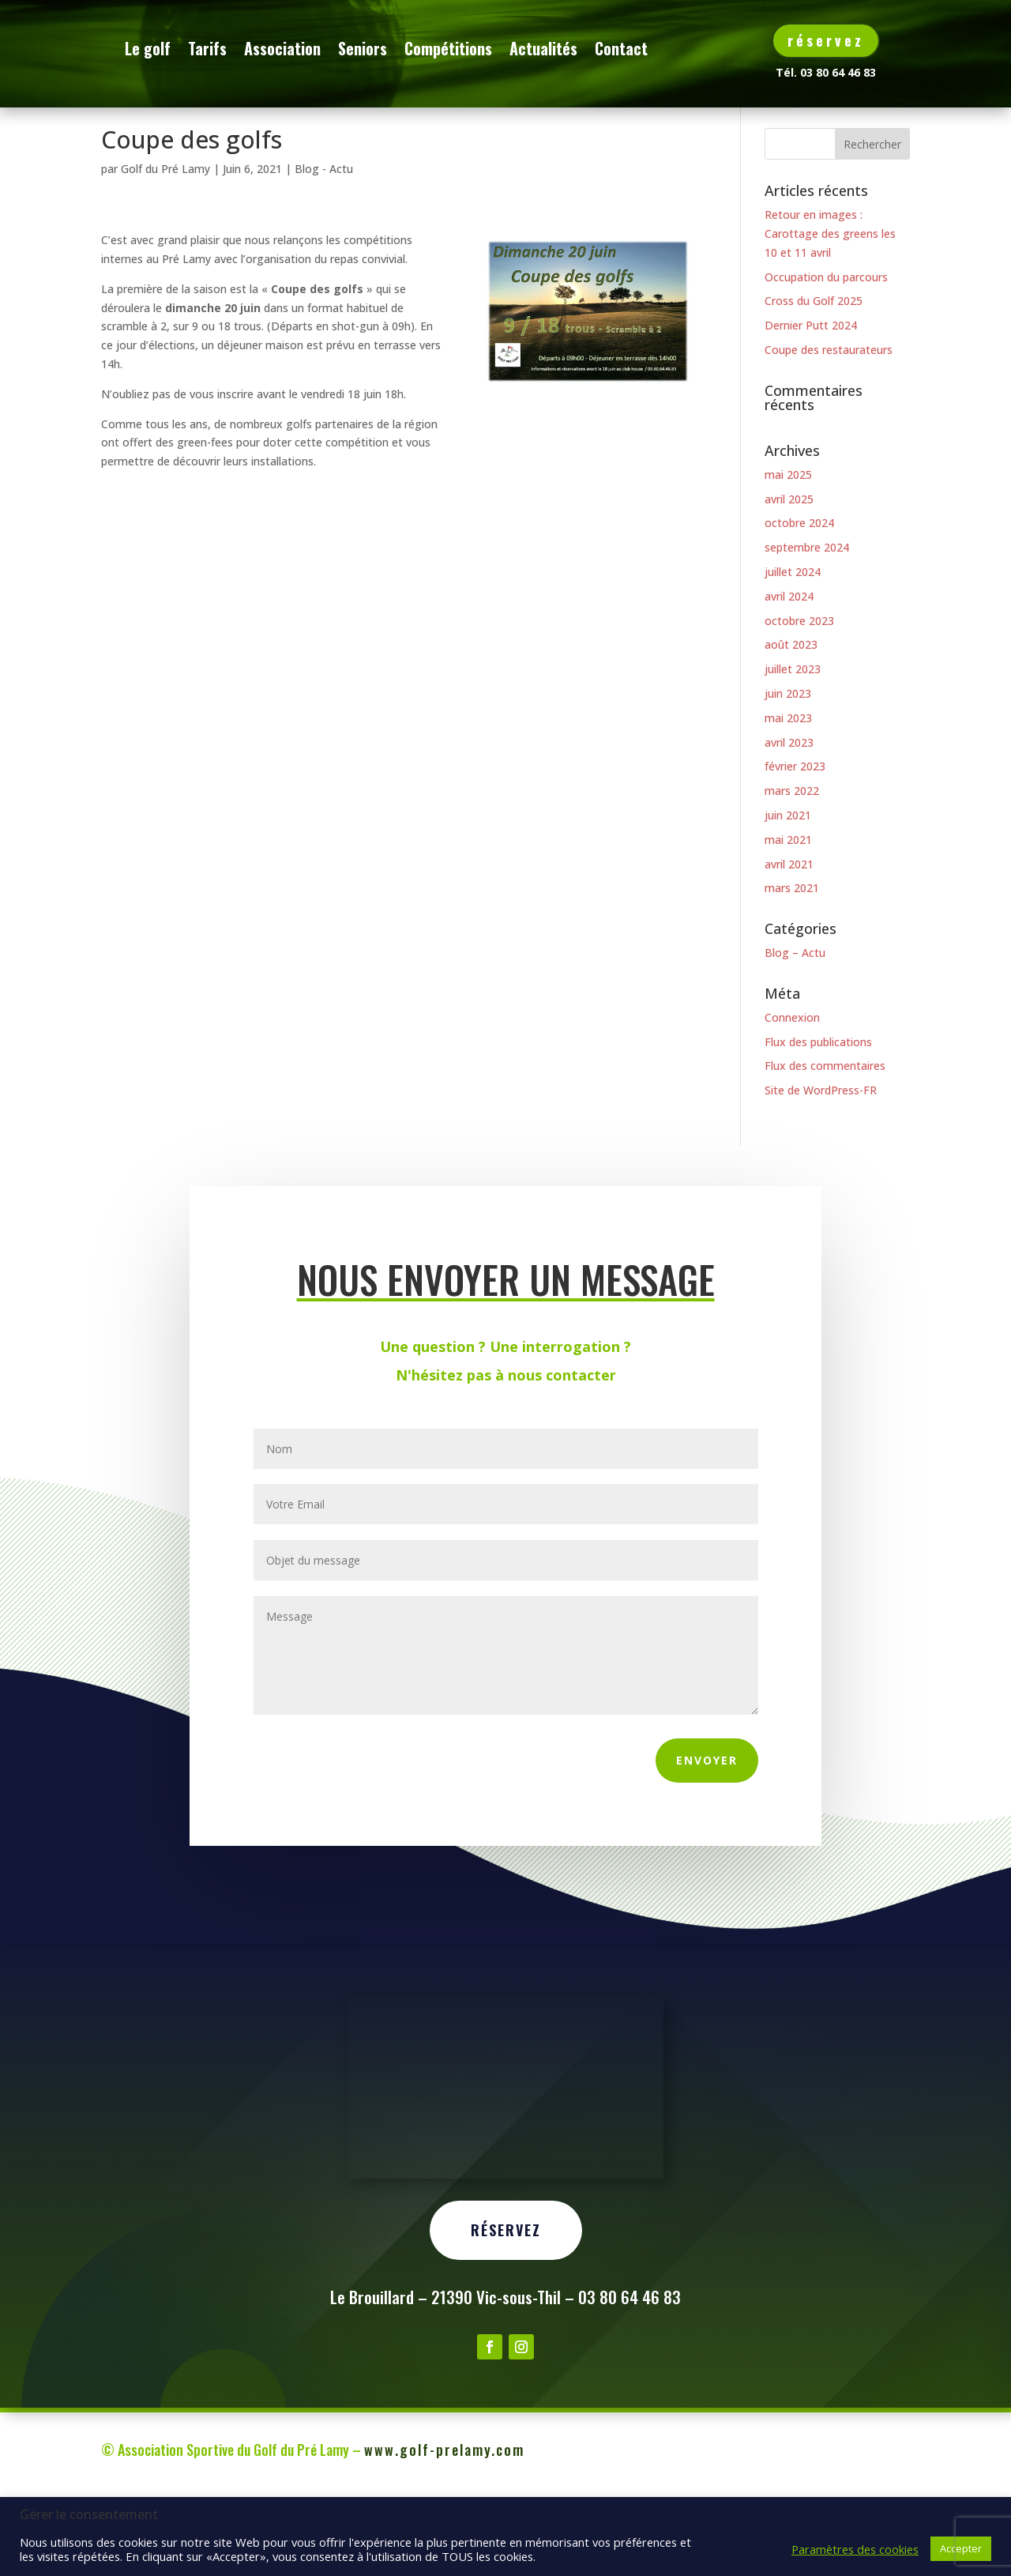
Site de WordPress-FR (821, 1171)
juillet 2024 (793, 653)
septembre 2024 (807, 628)
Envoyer (707, 1841)
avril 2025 (789, 579)
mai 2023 (788, 799)
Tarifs (292, 48)
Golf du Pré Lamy (165, 250)
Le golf (233, 48)
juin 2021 (788, 896)
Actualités (629, 48)
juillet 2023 (793, 750)
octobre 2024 (799, 604)
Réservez (506, 2370)
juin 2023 (788, 774)
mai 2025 (788, 555)
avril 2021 (789, 944)
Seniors (447, 48)
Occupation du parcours (826, 357)
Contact (236, 108)
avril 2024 (789, 677)
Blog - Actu (324, 250)
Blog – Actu (795, 1033)
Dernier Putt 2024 (811, 406)
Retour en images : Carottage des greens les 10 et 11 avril (830, 314)
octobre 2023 (799, 701)
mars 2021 (792, 969)
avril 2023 (789, 822)
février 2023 (795, 847)
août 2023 (791, 725)
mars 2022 (792, 871)
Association (367, 48)
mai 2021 (788, 920)
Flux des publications (818, 1123)
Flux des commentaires (825, 1146)
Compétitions (533, 48)
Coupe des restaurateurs (829, 431)
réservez (825, 40)
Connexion (792, 1098)
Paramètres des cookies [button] (855, 2549)
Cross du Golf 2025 (814, 382)
